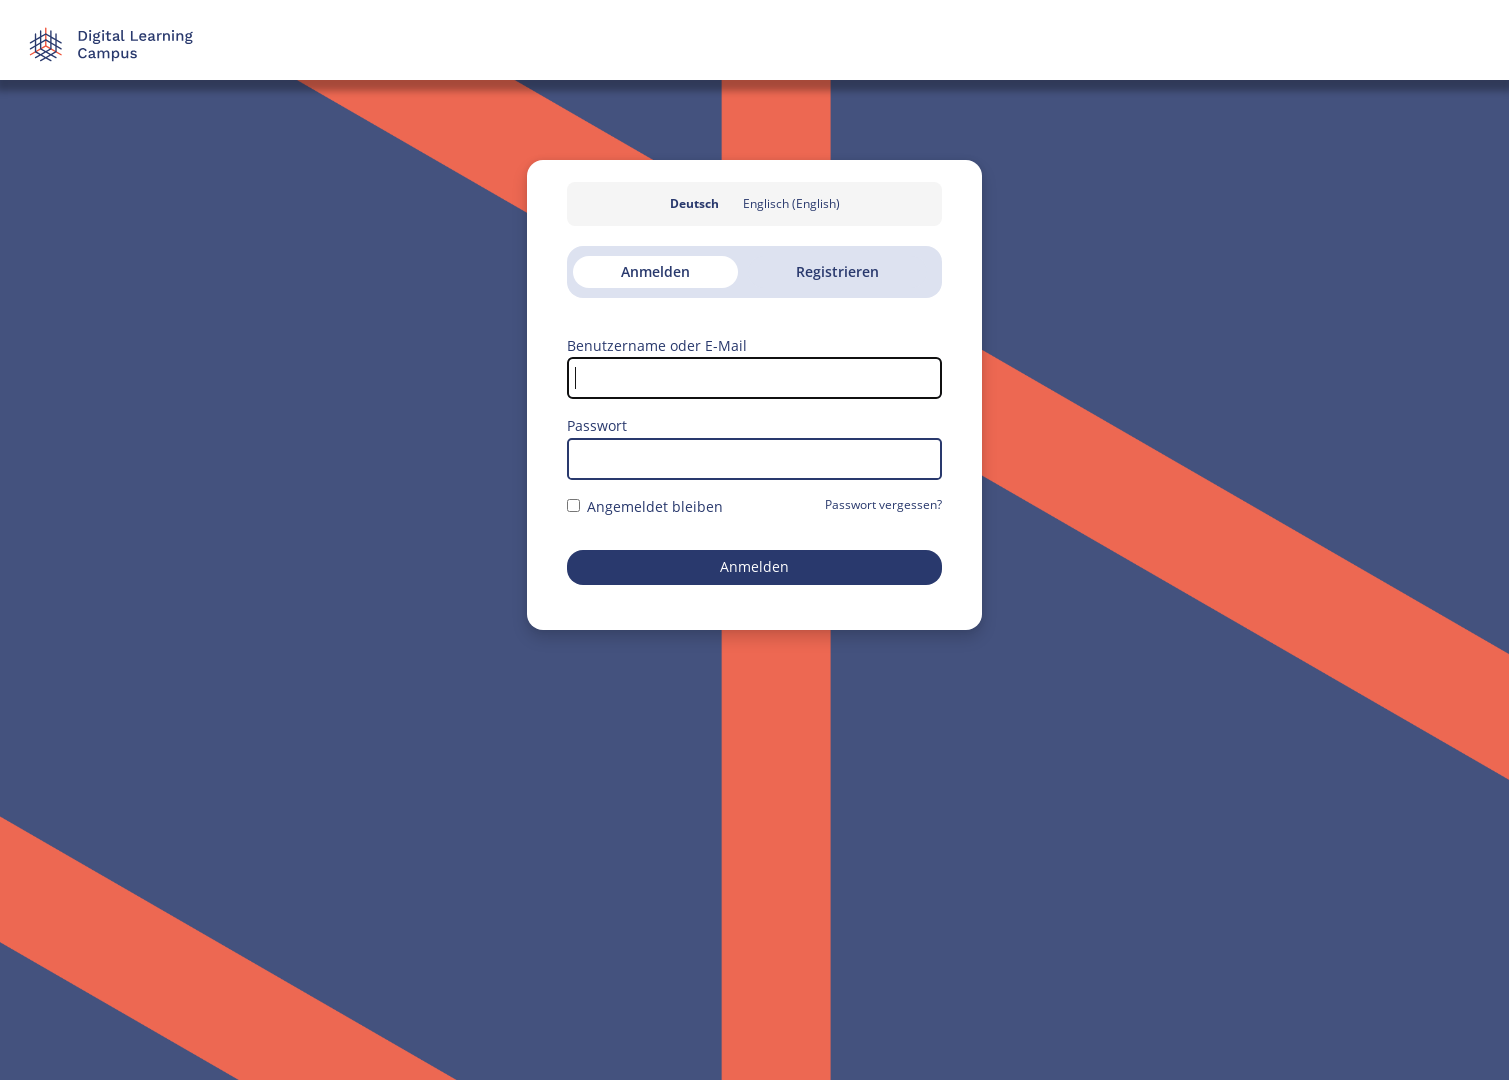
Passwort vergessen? (883, 504)
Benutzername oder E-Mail (657, 345)
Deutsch (694, 203)
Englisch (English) (791, 203)
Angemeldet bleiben (645, 506)
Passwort (597, 425)
